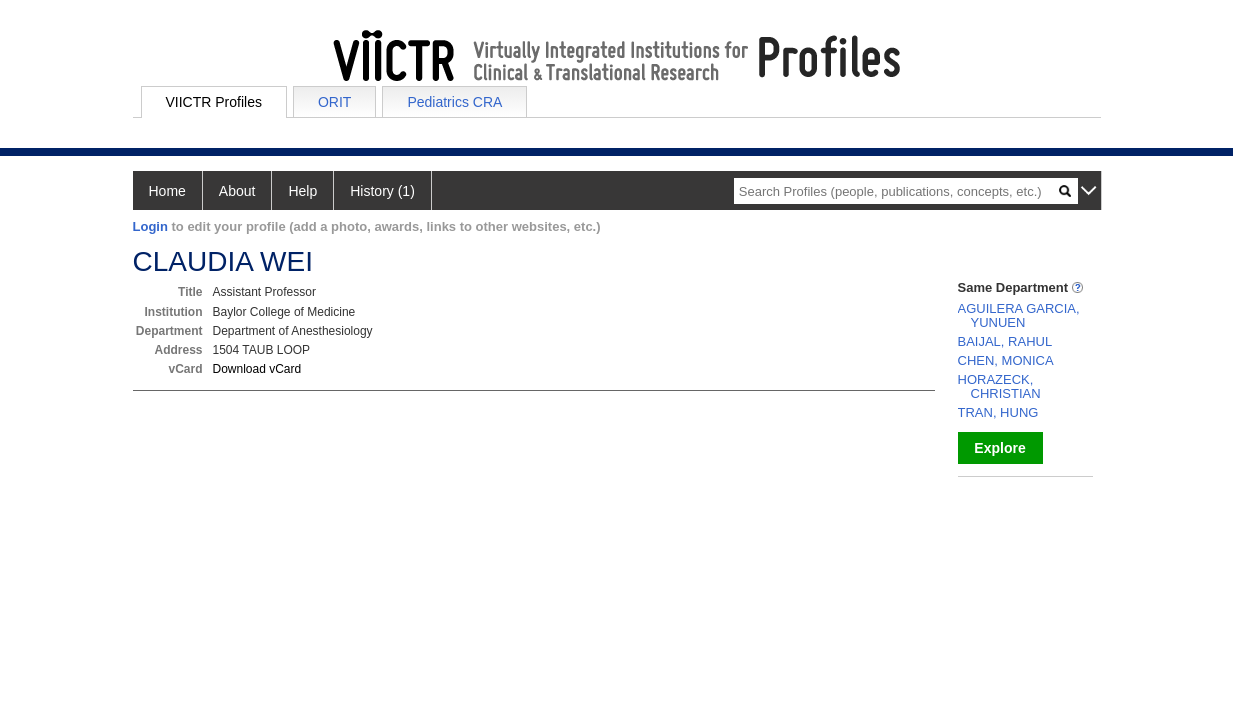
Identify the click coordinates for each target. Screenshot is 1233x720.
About (237, 191)
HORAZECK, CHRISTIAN (999, 386)
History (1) (382, 191)
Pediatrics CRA (454, 102)
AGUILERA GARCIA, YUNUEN (1019, 315)
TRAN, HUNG (998, 412)
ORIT (334, 102)
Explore (999, 448)
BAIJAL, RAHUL (1005, 341)
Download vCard (257, 369)
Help (302, 191)
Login (150, 226)
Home (167, 191)
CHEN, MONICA (1006, 360)
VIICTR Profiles (214, 102)
